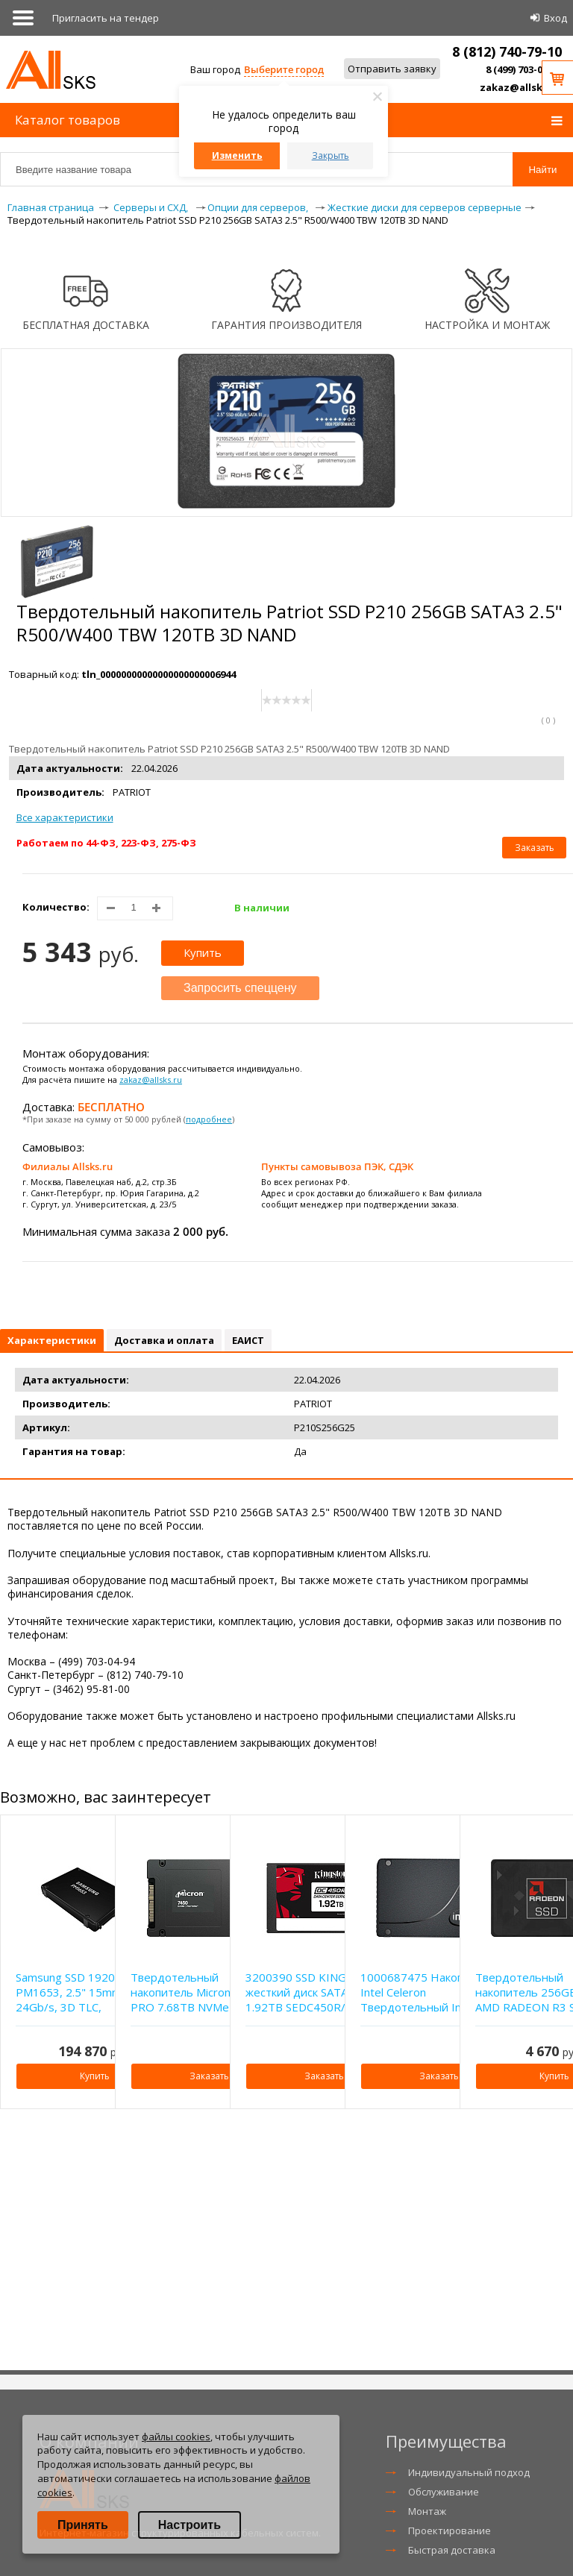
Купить (203, 952)
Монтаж (427, 2511)
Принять (82, 2525)
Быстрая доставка (451, 2550)
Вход (555, 18)
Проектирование (449, 2530)
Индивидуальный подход (469, 2472)
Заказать (534, 847)
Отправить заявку (392, 68)
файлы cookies (176, 2436)
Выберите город (284, 69)
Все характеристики (64, 817)
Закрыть (330, 155)
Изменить (237, 155)
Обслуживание (443, 2491)
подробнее (209, 1119)
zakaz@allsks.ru (521, 87)
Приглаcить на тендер (105, 18)
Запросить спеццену (240, 987)
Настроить (189, 2525)
